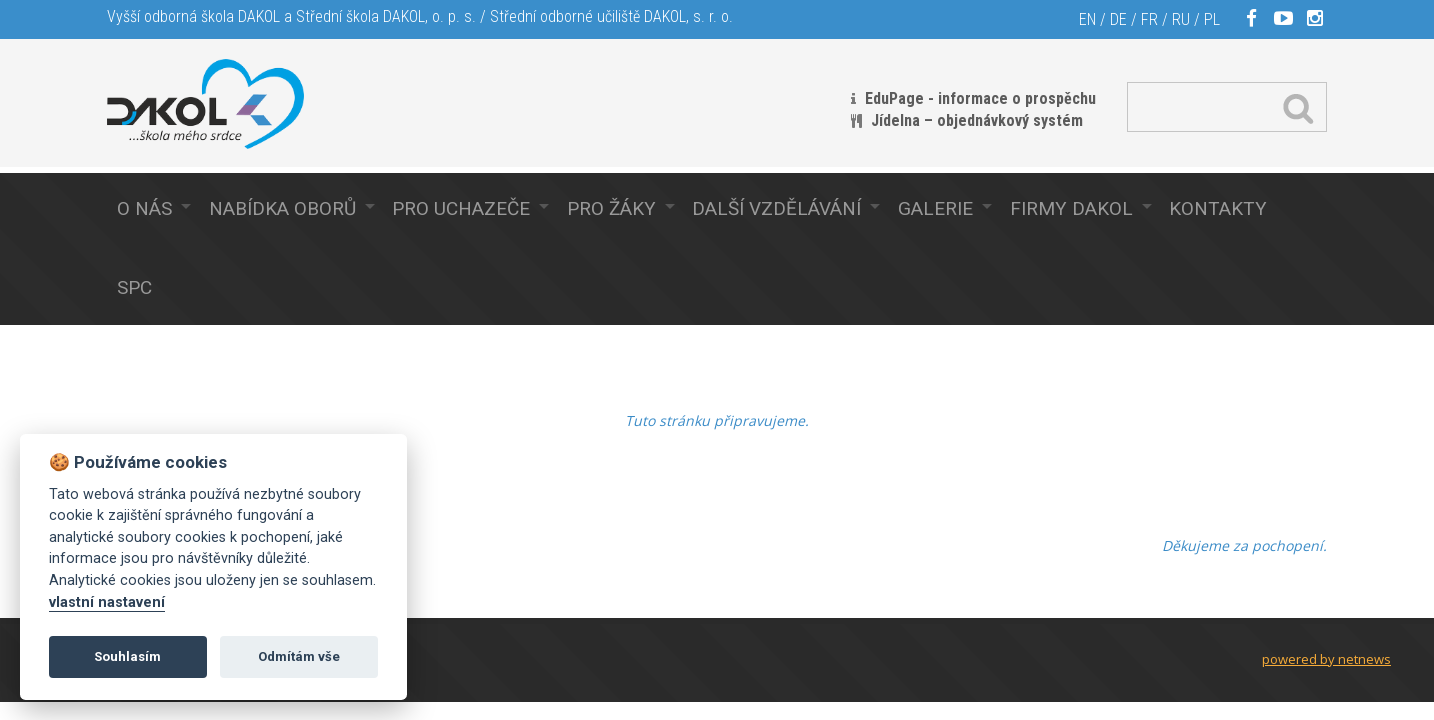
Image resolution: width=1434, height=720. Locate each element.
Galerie (935, 208)
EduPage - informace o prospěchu (980, 98)
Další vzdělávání (776, 208)
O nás (144, 208)
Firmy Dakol (1071, 208)
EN (1087, 19)
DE (1118, 19)
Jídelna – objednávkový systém (977, 120)
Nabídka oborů (282, 208)
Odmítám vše (299, 656)
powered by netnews (1326, 659)
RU (1181, 19)
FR (1149, 19)
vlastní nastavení (107, 602)
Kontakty (1218, 208)
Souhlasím (127, 656)
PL (1212, 19)
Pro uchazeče (461, 208)
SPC (134, 287)
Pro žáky (611, 208)
